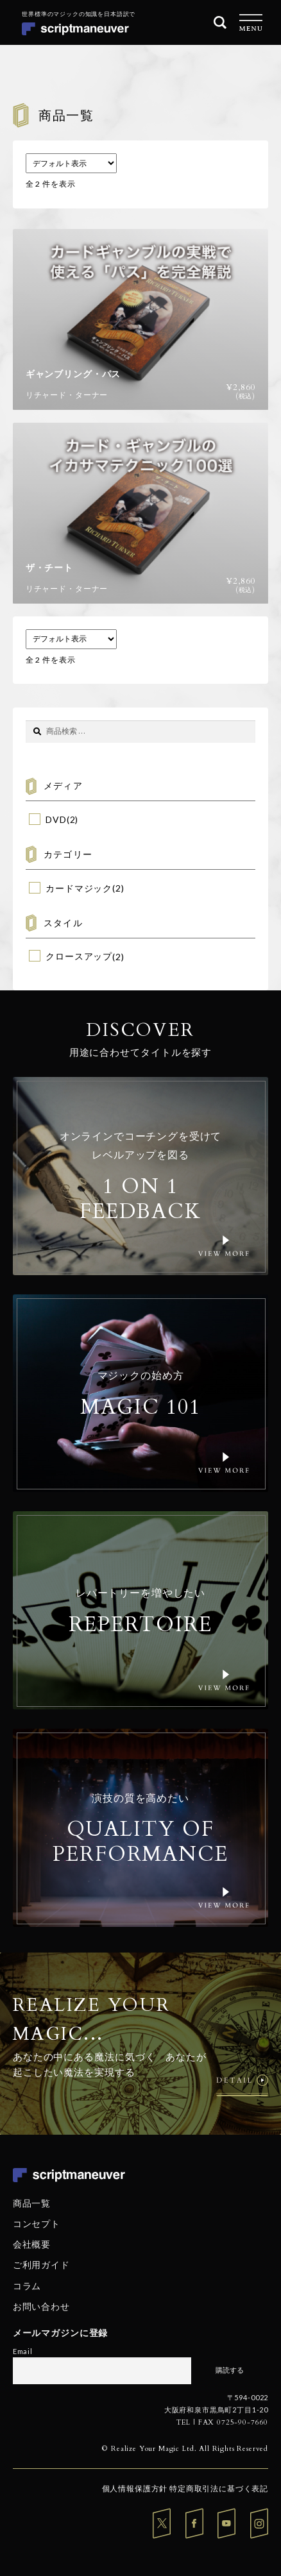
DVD (56, 819)
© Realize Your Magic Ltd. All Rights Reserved (185, 2448)
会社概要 (32, 2244)
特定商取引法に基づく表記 (218, 2488)
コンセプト (36, 2223)
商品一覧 (32, 2203)
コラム (27, 2285)
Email (23, 2351)
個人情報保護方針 (135, 2488)
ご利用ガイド (41, 2264)
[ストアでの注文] (71, 163)
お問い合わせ (41, 2306)
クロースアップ (79, 956)
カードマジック (79, 888)
